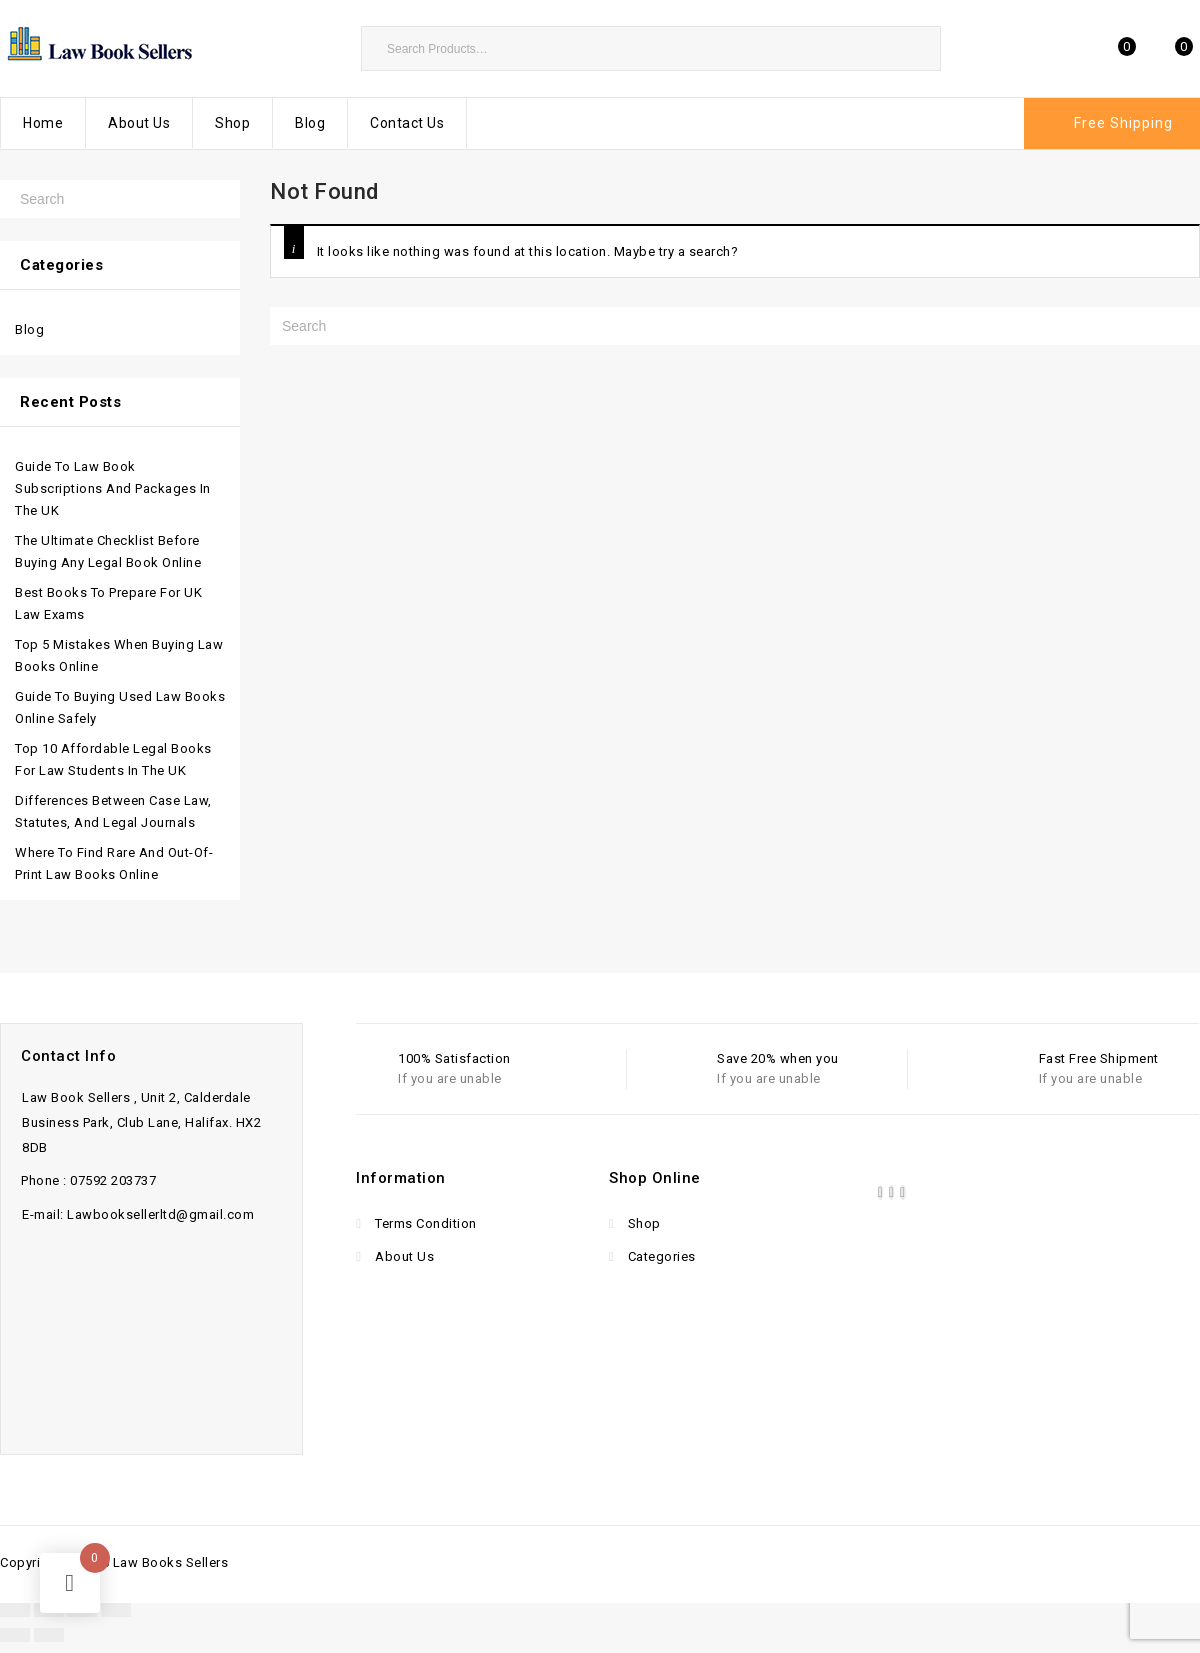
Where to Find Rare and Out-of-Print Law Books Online (114, 863)
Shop (232, 123)
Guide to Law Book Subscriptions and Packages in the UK (113, 488)
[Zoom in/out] (15, 1610)
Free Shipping (1123, 123)
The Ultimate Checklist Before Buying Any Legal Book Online (108, 551)
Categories (660, 1256)
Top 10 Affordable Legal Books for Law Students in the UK (113, 759)
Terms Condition (424, 1223)
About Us (139, 123)
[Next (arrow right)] (49, 1635)
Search (916, 48)
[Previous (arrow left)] (15, 1635)
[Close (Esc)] (116, 1610)
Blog (310, 123)
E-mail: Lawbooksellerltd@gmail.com (138, 1214)
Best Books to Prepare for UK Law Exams (108, 603)
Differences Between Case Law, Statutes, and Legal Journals (113, 811)
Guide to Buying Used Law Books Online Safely (120, 707)
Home (43, 123)
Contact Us (407, 123)
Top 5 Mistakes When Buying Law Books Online (119, 655)
